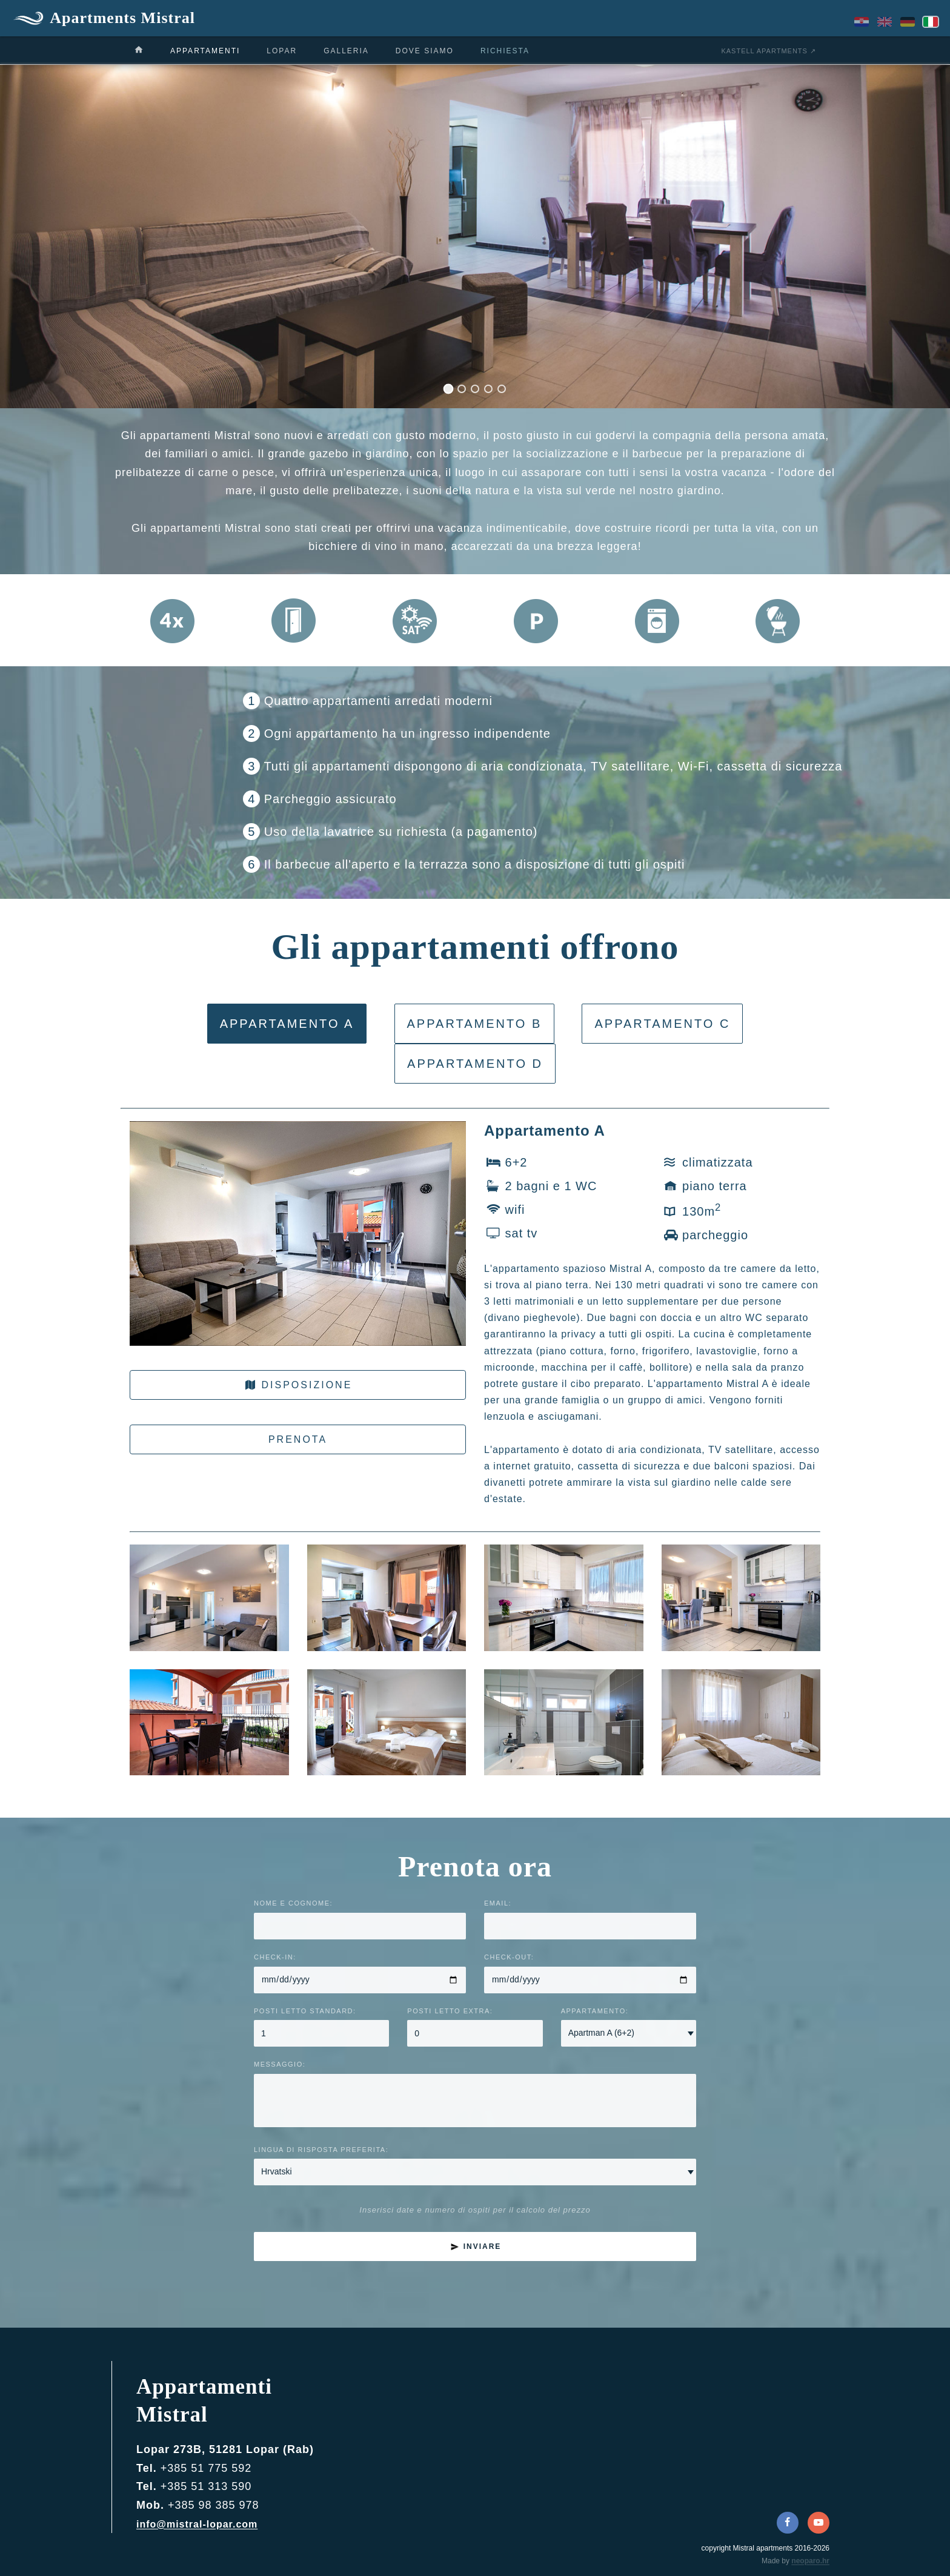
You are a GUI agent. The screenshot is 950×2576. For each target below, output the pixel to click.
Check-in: (275, 1957)
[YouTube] (818, 2523)
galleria (346, 51)
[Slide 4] (488, 389)
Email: (497, 1903)
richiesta (505, 51)
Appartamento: (595, 2011)
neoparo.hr (810, 2561)
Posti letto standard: (305, 2011)
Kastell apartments (764, 51)
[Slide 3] (475, 389)
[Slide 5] (501, 389)
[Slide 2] (461, 389)
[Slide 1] (448, 388)
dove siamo (425, 51)
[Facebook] (788, 2523)
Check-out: (509, 1957)
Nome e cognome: (293, 1903)
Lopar (282, 51)
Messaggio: (279, 2064)
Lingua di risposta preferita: (321, 2149)
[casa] (139, 50)
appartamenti (205, 51)
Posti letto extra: (450, 2011)
